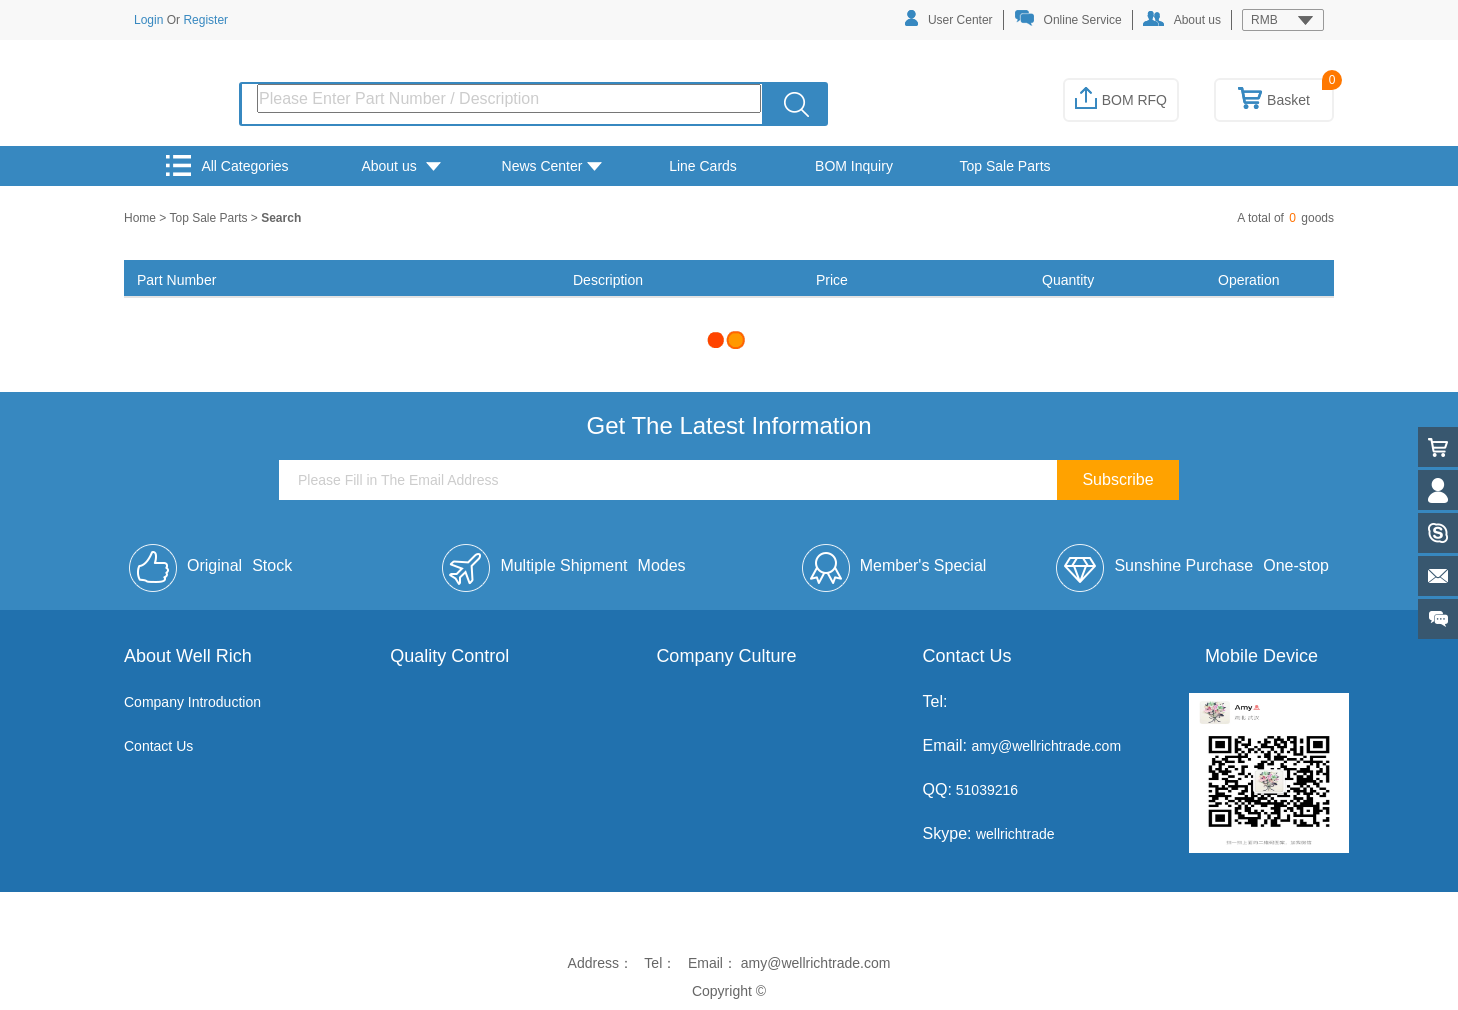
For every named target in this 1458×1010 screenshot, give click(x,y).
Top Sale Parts (1004, 166)
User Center (949, 18)
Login (148, 20)
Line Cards (703, 166)
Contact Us (158, 746)
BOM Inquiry (854, 166)
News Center (552, 166)
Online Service (1068, 18)
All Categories (227, 165)
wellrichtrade (1015, 834)
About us (1182, 19)
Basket (1274, 100)
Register (205, 20)
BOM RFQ (1121, 100)
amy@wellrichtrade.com (1046, 746)
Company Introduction (192, 702)
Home (141, 218)
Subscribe (1117, 479)
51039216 (985, 790)
